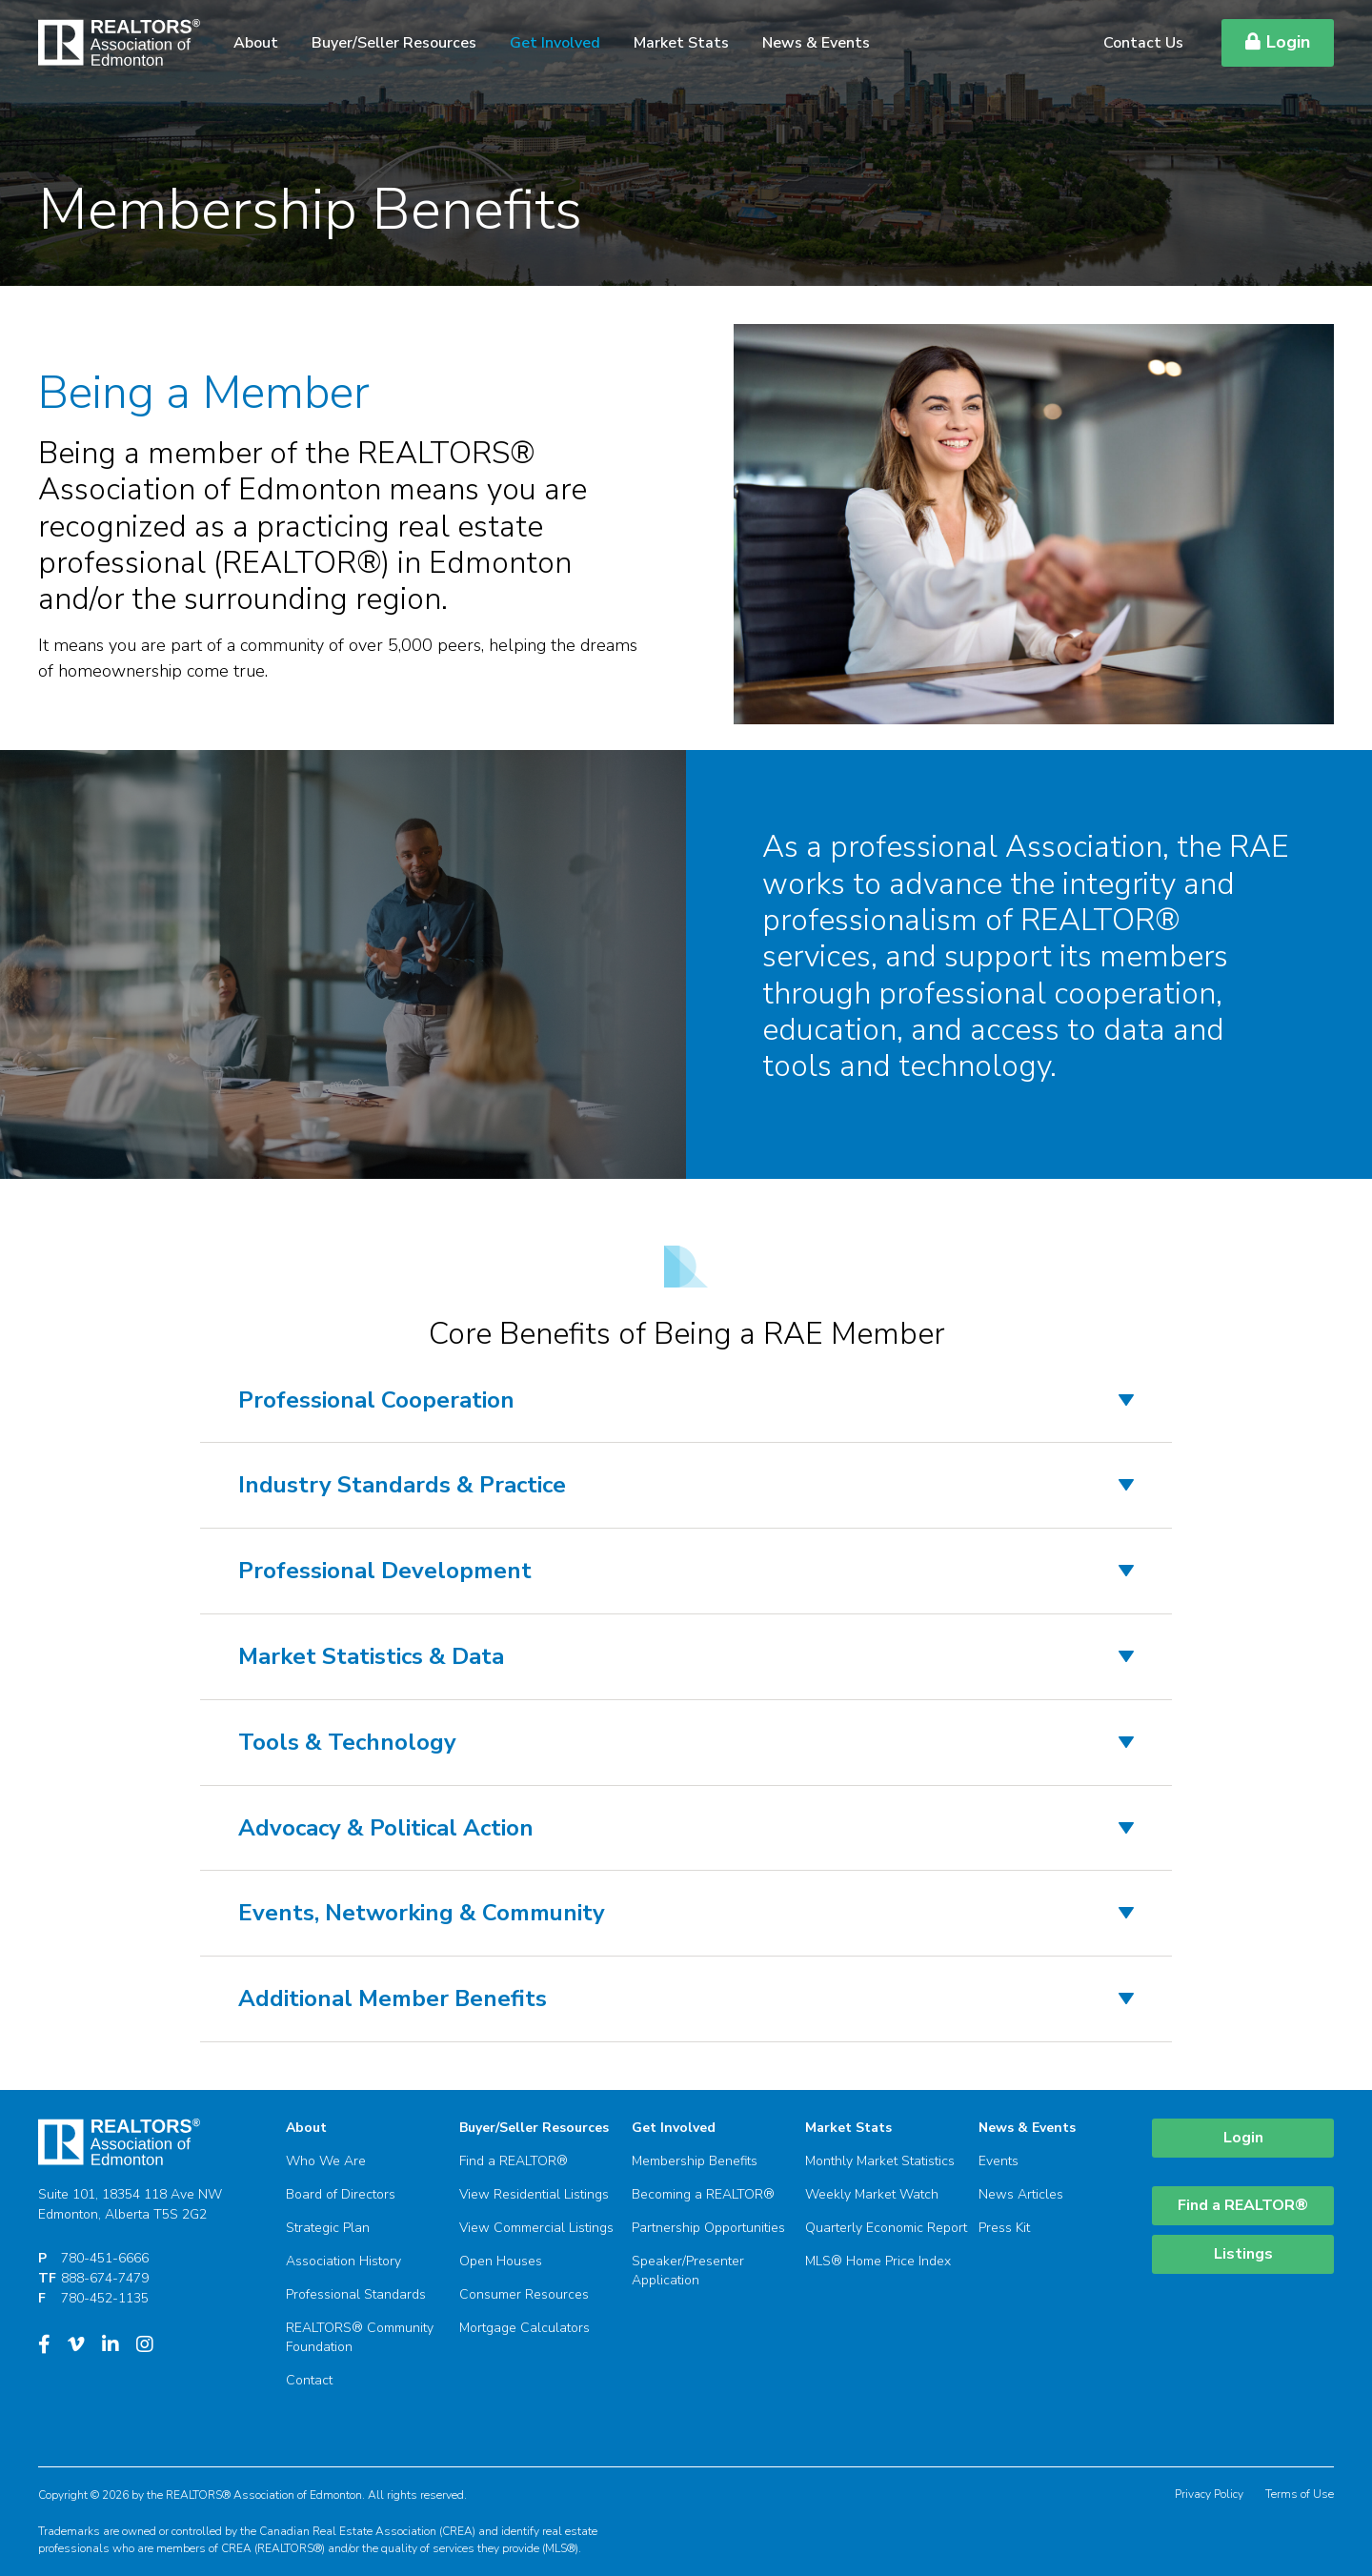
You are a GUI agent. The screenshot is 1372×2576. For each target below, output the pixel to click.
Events (999, 2161)
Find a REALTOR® (513, 2161)
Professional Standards (356, 2294)
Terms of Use (1299, 2494)
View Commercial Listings (536, 2228)
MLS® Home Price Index (878, 2261)
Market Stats (681, 42)
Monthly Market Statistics (880, 2161)
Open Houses (500, 2261)
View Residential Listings (534, 2194)
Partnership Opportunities (708, 2228)
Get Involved (555, 42)
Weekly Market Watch (871, 2194)
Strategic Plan (328, 2228)
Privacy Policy (1209, 2494)
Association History (343, 2261)
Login (1277, 41)
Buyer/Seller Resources (394, 42)
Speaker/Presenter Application (688, 2270)
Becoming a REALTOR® (703, 2194)
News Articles (1021, 2194)
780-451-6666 (105, 2258)
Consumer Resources (524, 2294)
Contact (309, 2380)
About (255, 42)
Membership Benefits (694, 2161)
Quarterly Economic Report (886, 2228)
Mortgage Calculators (524, 2328)
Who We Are (326, 2161)
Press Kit (1004, 2228)
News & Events (816, 42)
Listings (1243, 2253)
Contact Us (1143, 42)
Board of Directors (340, 2194)
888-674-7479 (105, 2278)
